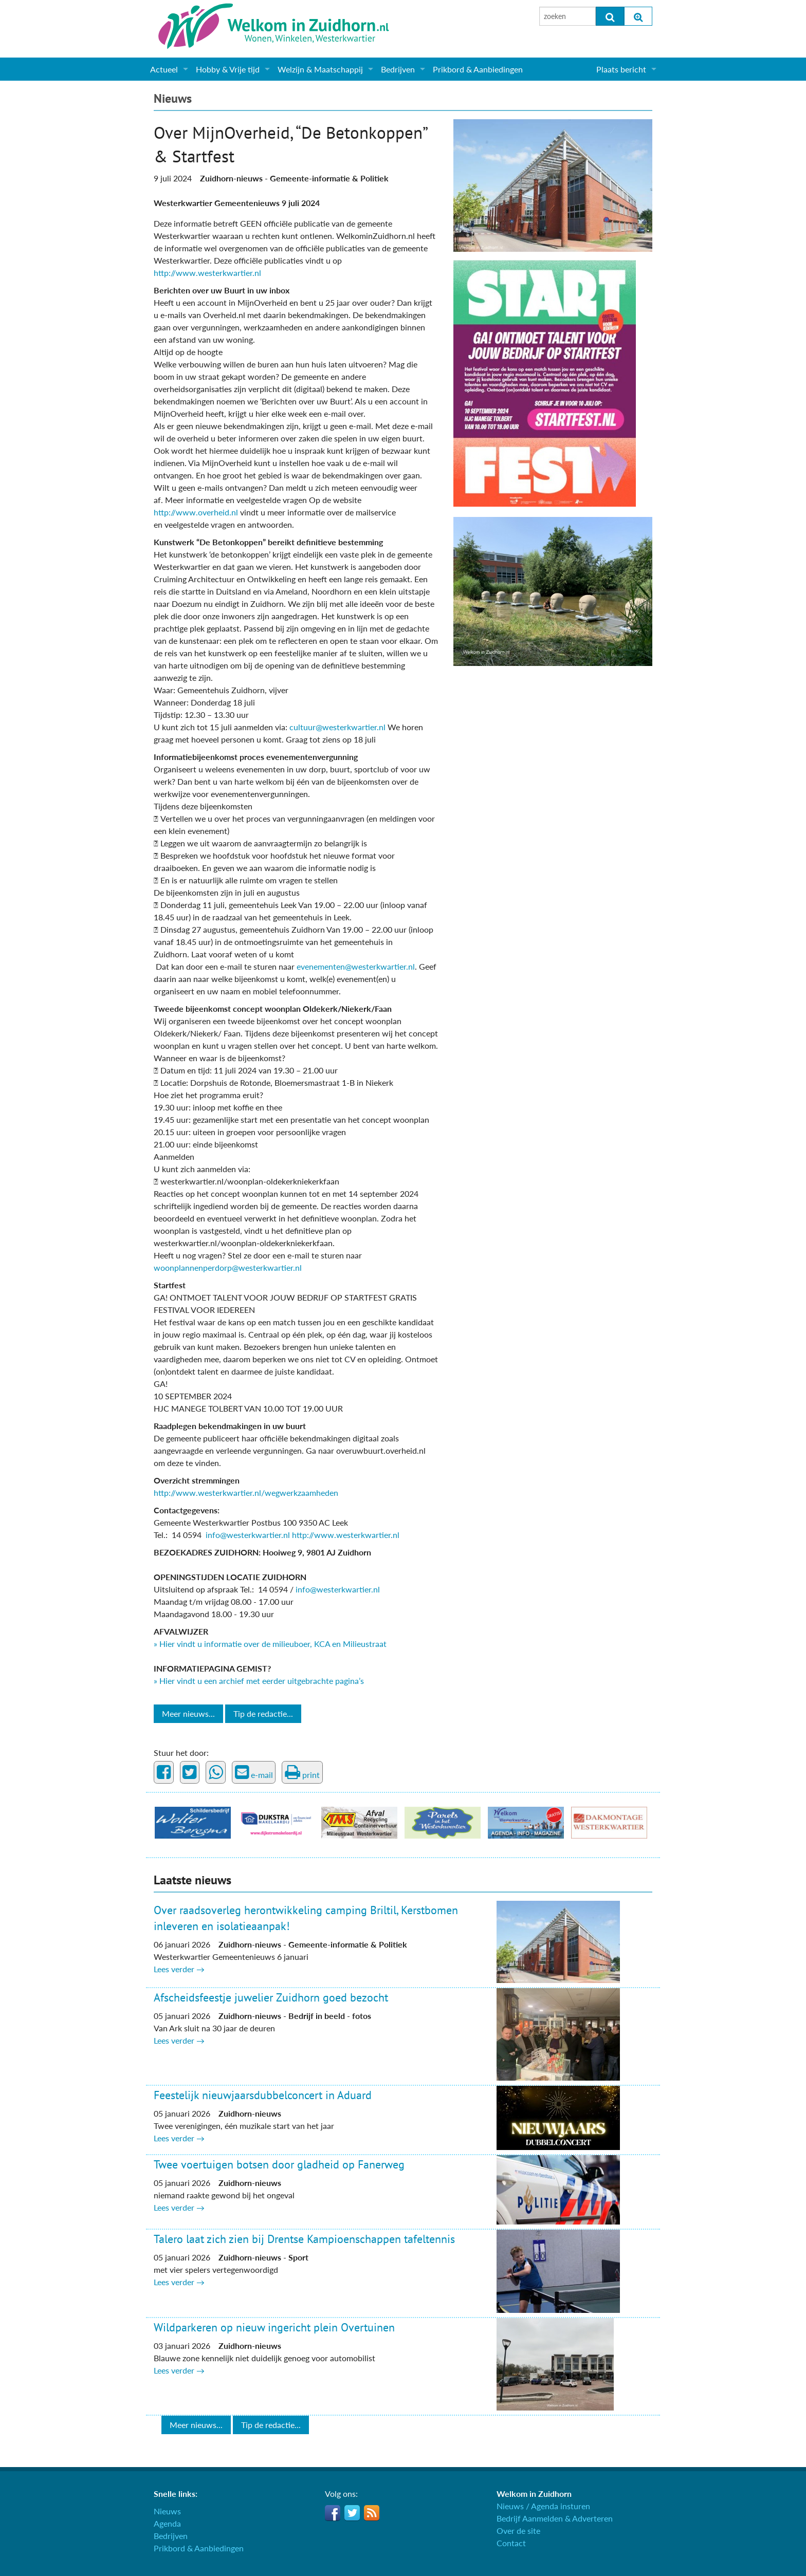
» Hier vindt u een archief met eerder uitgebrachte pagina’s (259, 1680)
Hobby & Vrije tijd (228, 69)
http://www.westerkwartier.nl (207, 272)
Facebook (332, 2513)
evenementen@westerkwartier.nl (356, 966)
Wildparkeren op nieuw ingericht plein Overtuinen (274, 2327)
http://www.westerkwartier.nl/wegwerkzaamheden (246, 1492)
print (302, 1772)
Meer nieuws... (188, 1713)
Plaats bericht (621, 69)
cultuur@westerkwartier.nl (337, 727)
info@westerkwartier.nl (248, 1535)
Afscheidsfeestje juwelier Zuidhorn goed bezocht (271, 1997)
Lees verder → (179, 1969)
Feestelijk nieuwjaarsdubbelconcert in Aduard (263, 2095)
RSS (371, 2513)
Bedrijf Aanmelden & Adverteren (555, 2518)
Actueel (164, 69)
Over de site (518, 2530)
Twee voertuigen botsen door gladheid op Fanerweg (279, 2164)
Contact (511, 2543)
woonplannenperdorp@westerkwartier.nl (228, 1267)
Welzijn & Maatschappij (320, 69)
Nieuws (173, 98)
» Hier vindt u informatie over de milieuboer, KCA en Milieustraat (270, 1643)
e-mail (254, 1772)
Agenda (167, 2523)
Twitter (352, 2513)
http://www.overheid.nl (196, 512)
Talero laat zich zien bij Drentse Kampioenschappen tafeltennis (304, 2239)
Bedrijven (398, 69)
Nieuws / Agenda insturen (543, 2506)
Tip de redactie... (263, 1713)
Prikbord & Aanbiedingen (478, 69)
